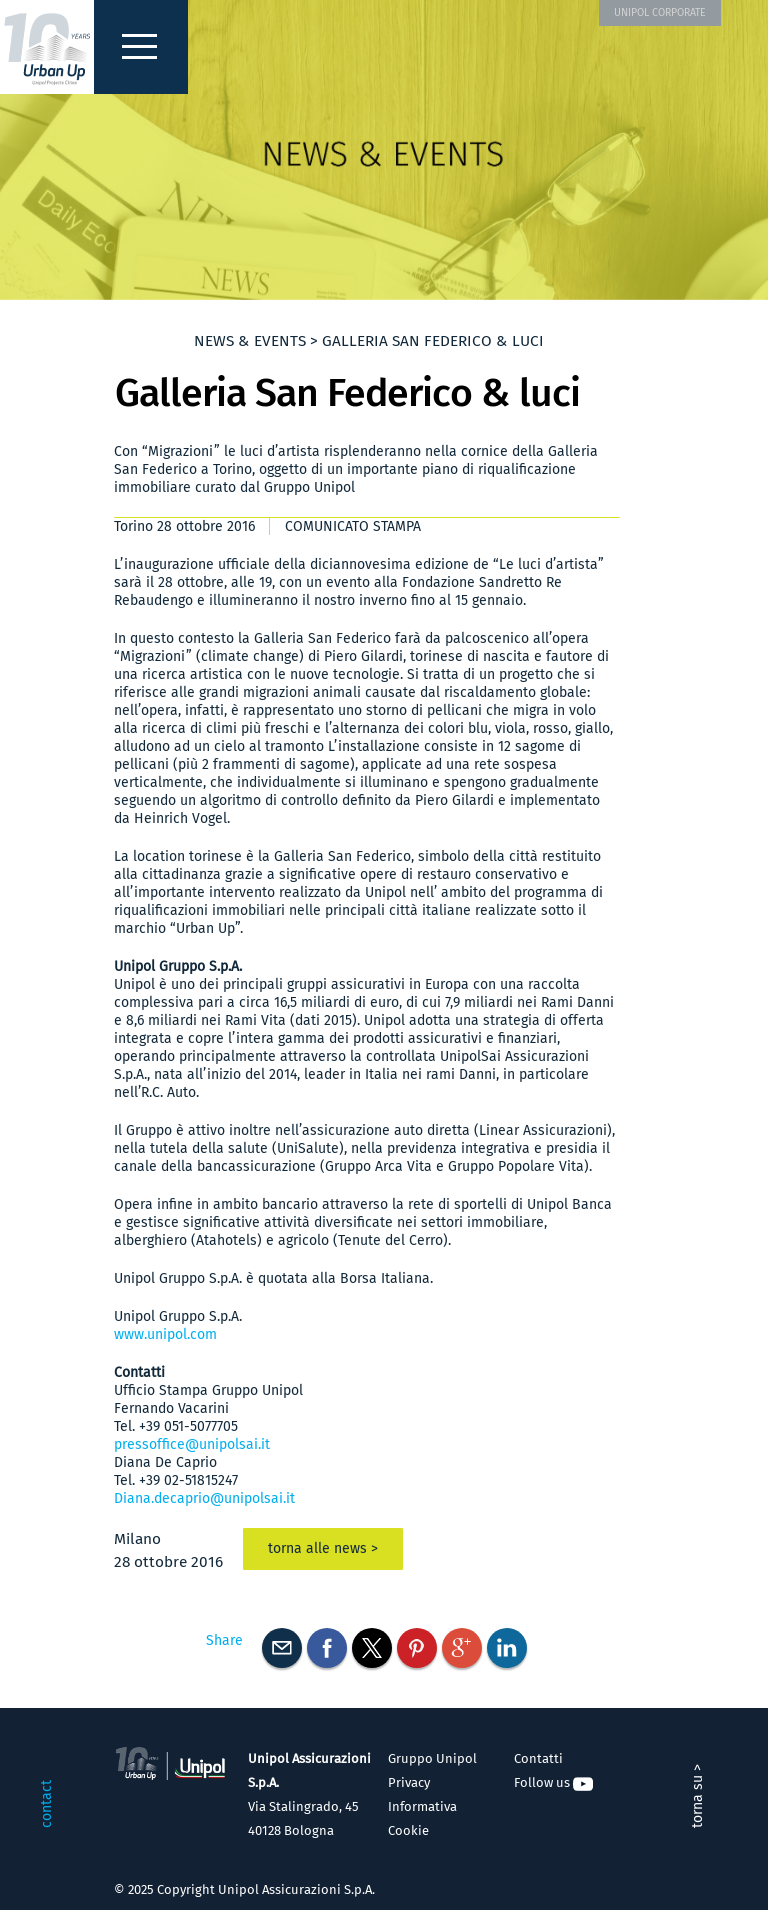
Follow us (553, 1782)
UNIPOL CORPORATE (660, 12)
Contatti (538, 1758)
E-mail (282, 1648)
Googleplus (462, 1648)
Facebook (327, 1648)
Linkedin (507, 1648)
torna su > (697, 1796)
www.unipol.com (165, 1334)
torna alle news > (323, 1548)
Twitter (372, 1648)
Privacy (409, 1782)
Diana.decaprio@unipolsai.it (204, 1498)
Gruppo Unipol (432, 1758)
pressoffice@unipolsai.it (192, 1444)
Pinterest (417, 1648)
